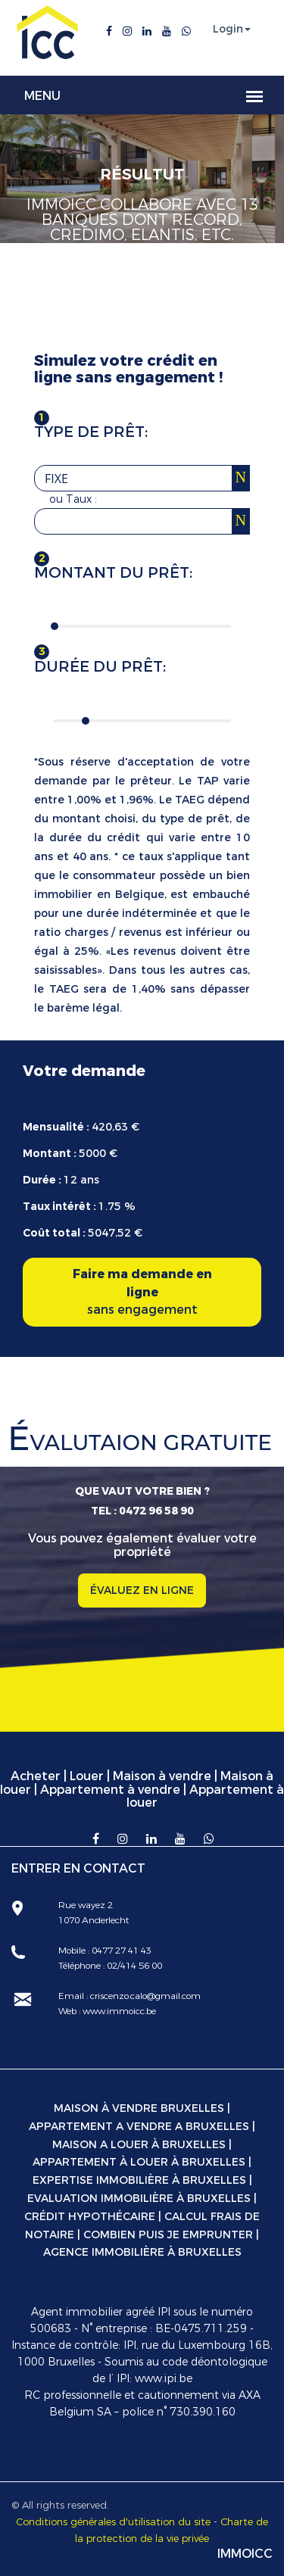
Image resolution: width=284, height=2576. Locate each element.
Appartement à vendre (110, 1790)
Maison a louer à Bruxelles (139, 2145)
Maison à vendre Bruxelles (139, 2108)
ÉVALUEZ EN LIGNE (142, 1590)
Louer (87, 1776)
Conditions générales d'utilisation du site (113, 2521)
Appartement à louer (205, 1796)
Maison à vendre (162, 1776)
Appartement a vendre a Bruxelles (139, 2126)
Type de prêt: (91, 432)
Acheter (36, 1776)
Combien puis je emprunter (168, 2235)
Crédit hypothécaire (89, 2217)
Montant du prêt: (113, 573)
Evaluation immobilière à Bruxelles (139, 2198)
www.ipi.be (163, 2379)
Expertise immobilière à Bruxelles (139, 2180)
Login (228, 29)
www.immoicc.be (118, 2011)
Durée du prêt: (100, 667)
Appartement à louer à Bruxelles (139, 2162)
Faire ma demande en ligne (142, 1292)
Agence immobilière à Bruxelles (142, 2252)
